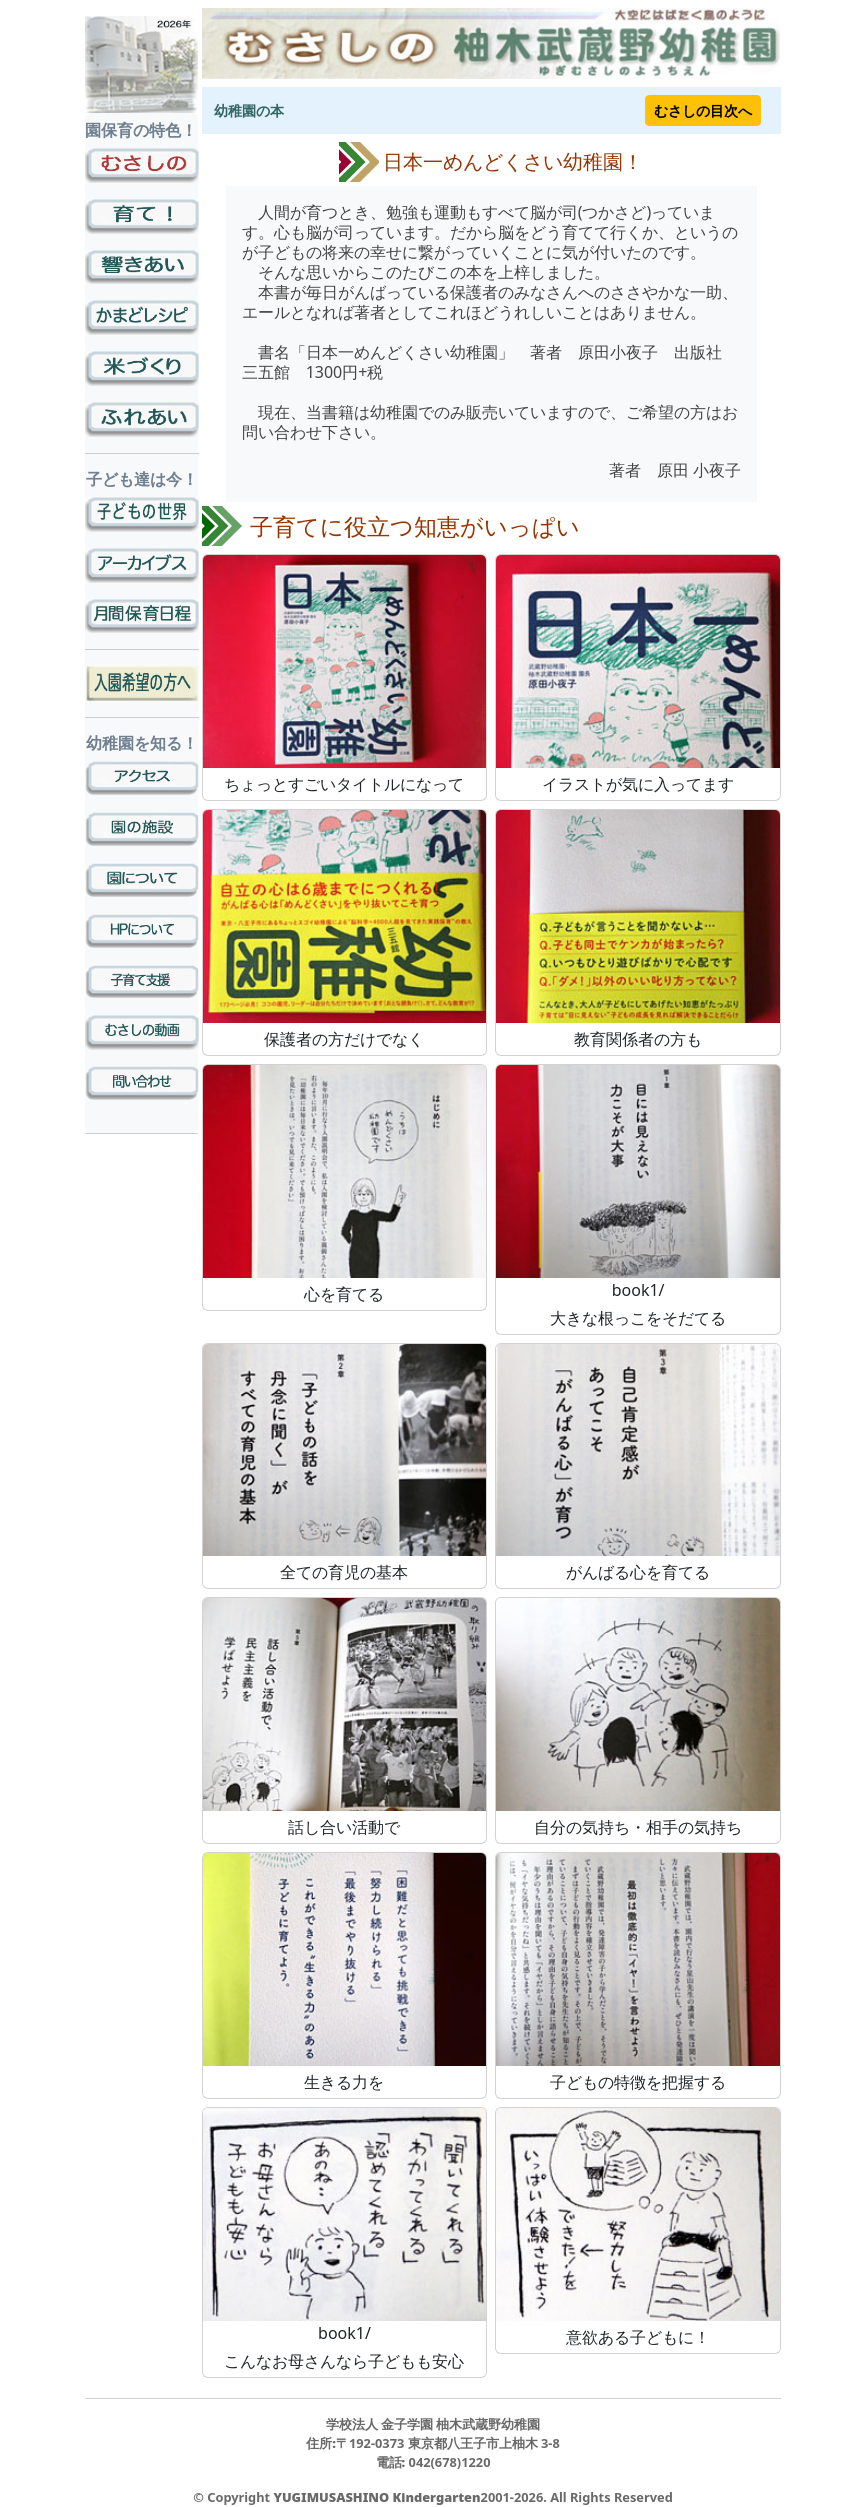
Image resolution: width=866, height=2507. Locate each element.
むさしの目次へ (703, 110)
